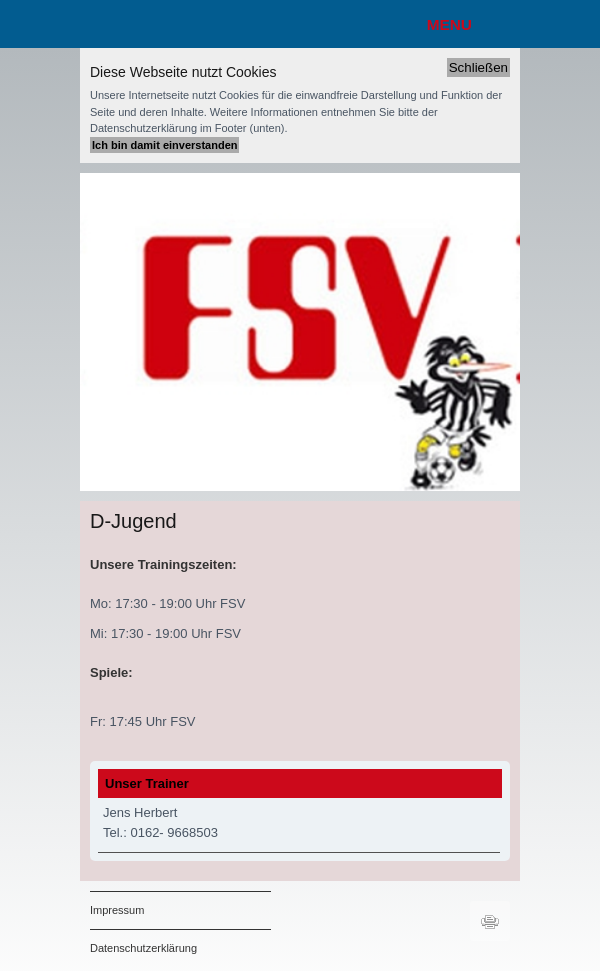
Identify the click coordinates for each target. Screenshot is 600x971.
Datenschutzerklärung (143, 948)
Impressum (117, 910)
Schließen (478, 67)
